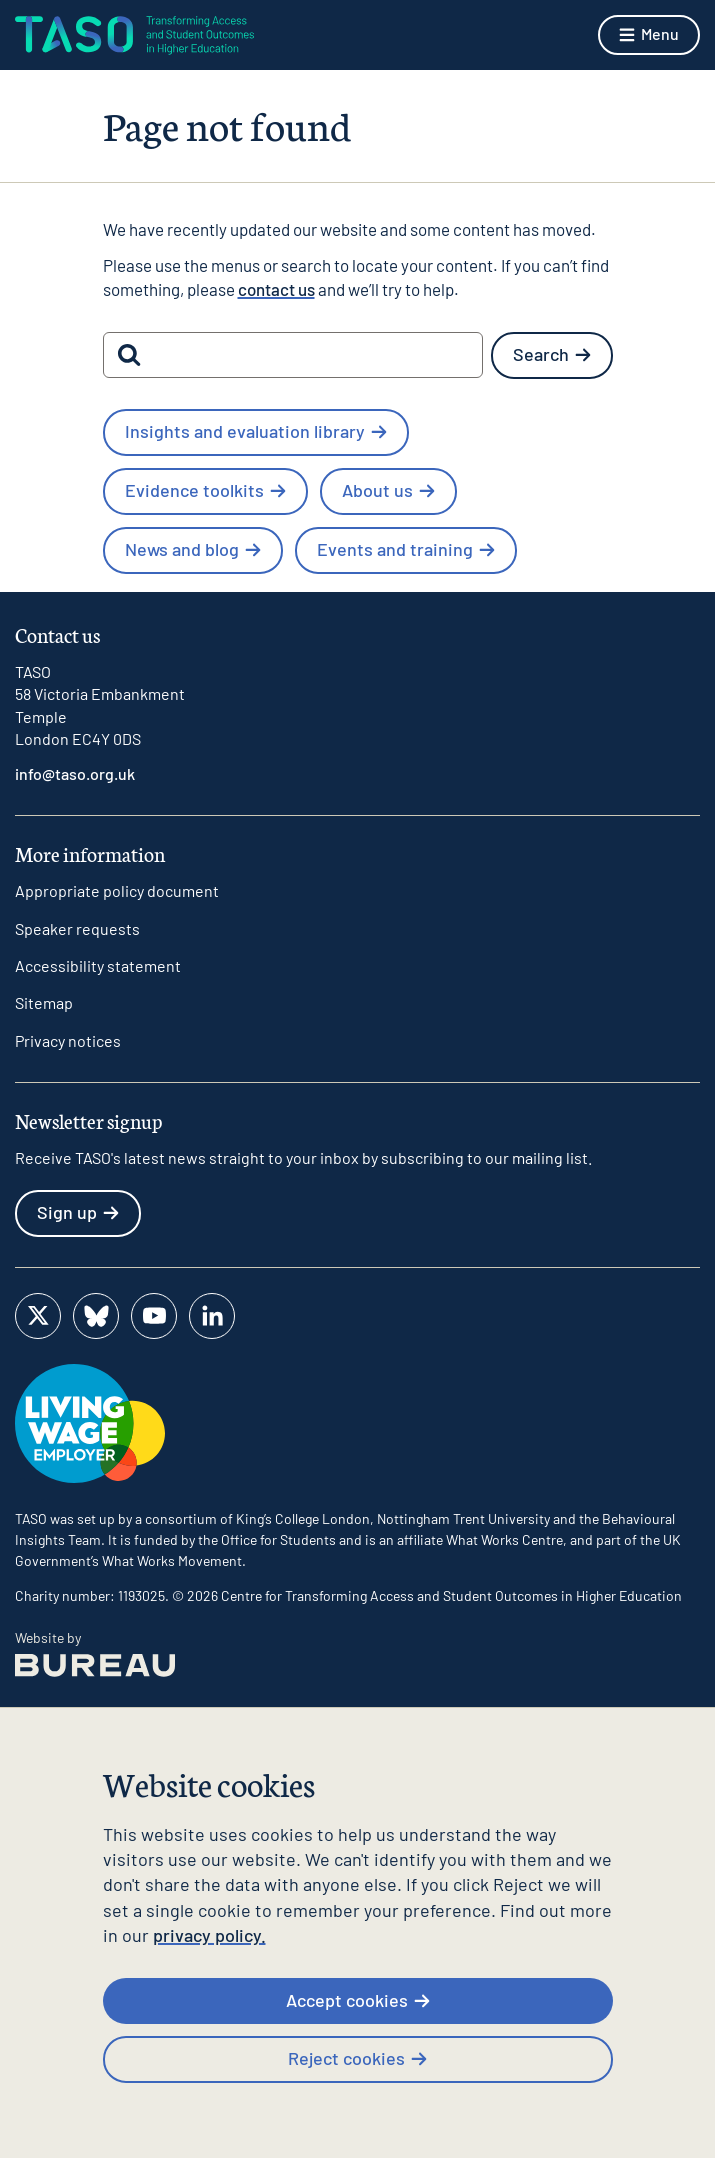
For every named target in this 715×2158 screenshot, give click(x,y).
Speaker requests (77, 928)
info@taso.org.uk (75, 773)
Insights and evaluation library (256, 431)
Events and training (406, 549)
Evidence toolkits (205, 490)
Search (552, 354)
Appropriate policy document (117, 890)
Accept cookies (358, 2000)
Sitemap (44, 1002)
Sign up (78, 1212)
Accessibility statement (98, 965)
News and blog (193, 549)
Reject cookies (357, 2058)
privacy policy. (209, 1935)
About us (388, 490)
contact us (276, 289)
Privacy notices (68, 1040)
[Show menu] (649, 35)
